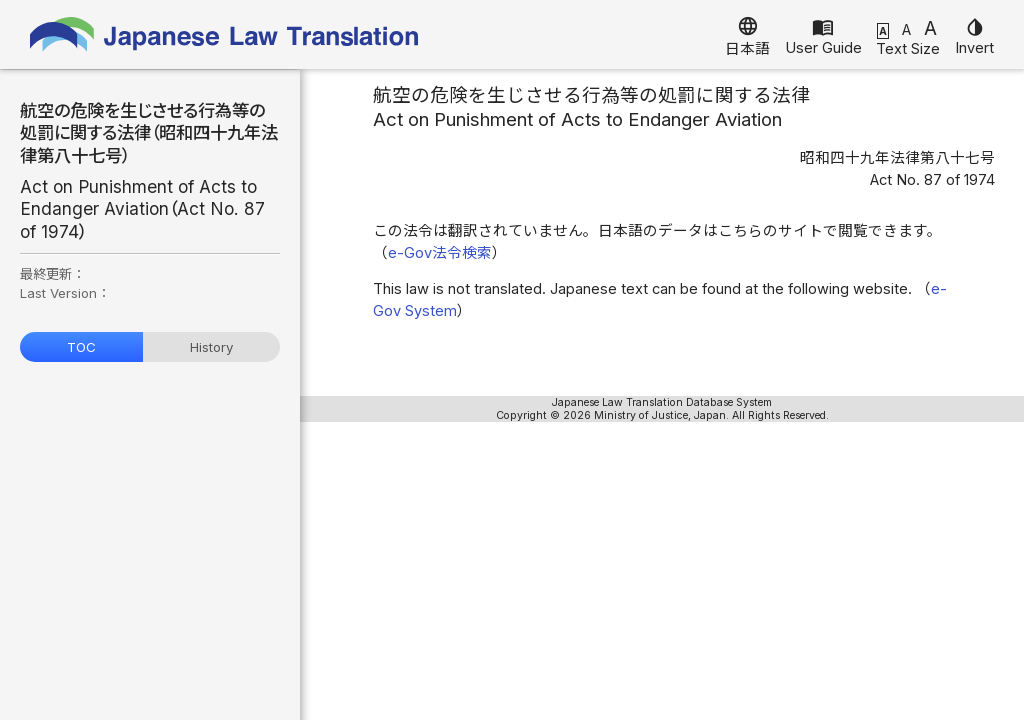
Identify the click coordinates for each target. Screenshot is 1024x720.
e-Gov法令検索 (440, 253)
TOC (81, 347)
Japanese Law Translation (225, 34)
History (211, 347)
